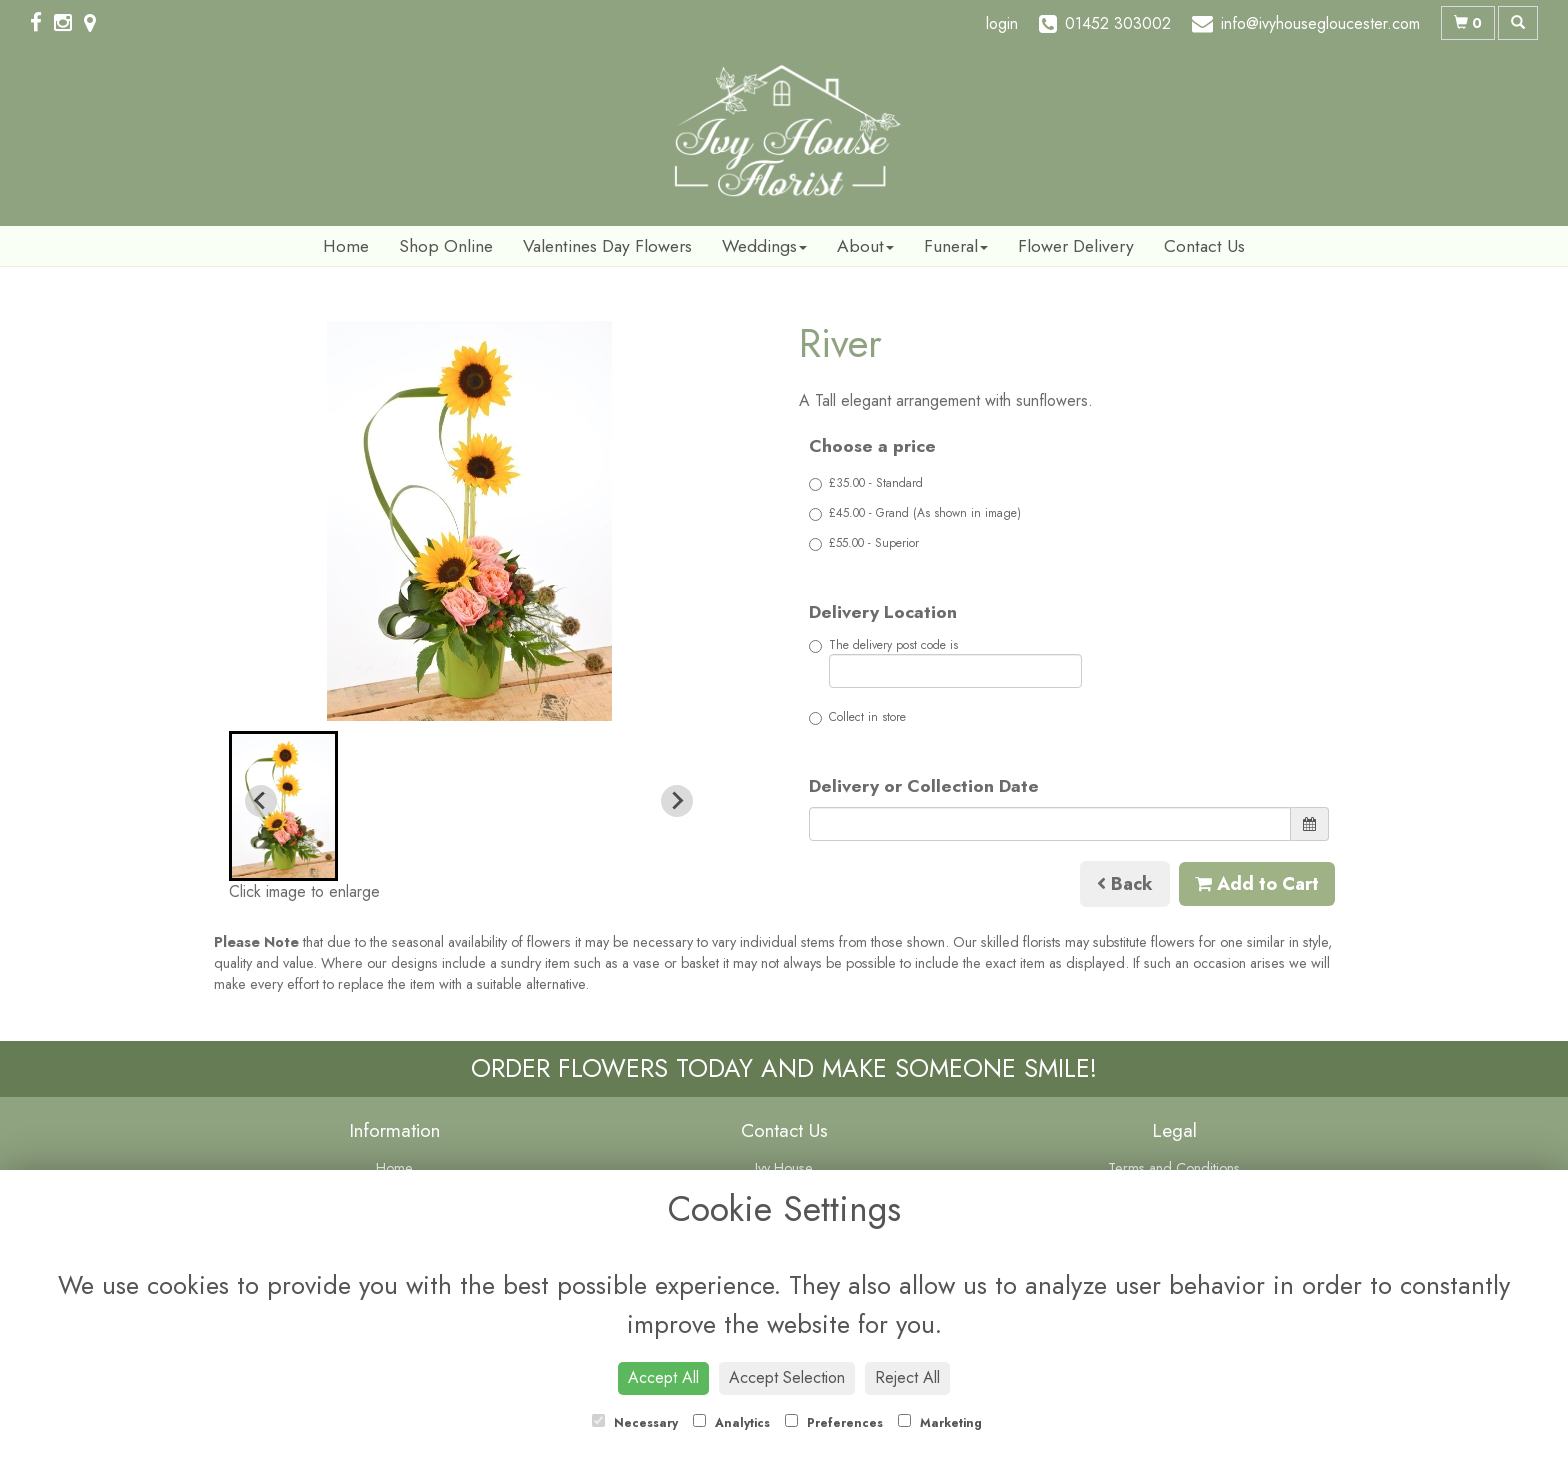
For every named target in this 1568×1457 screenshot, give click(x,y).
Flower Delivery (1076, 246)
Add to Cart (1257, 884)
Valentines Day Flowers (607, 246)
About (865, 246)
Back (1125, 884)
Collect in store (857, 717)
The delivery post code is (945, 662)
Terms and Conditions (1174, 1168)
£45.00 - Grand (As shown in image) (915, 513)
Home (346, 246)
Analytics (731, 1423)
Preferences (834, 1423)
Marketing (940, 1423)
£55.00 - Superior (864, 543)
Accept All (663, 1377)
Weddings (764, 246)
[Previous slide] (261, 801)
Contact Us (1204, 246)
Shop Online (446, 246)
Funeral (956, 246)
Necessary (635, 1423)
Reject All (907, 1377)
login (1002, 23)
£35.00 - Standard (866, 483)
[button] (283, 806)
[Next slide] (677, 801)
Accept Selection (787, 1377)
